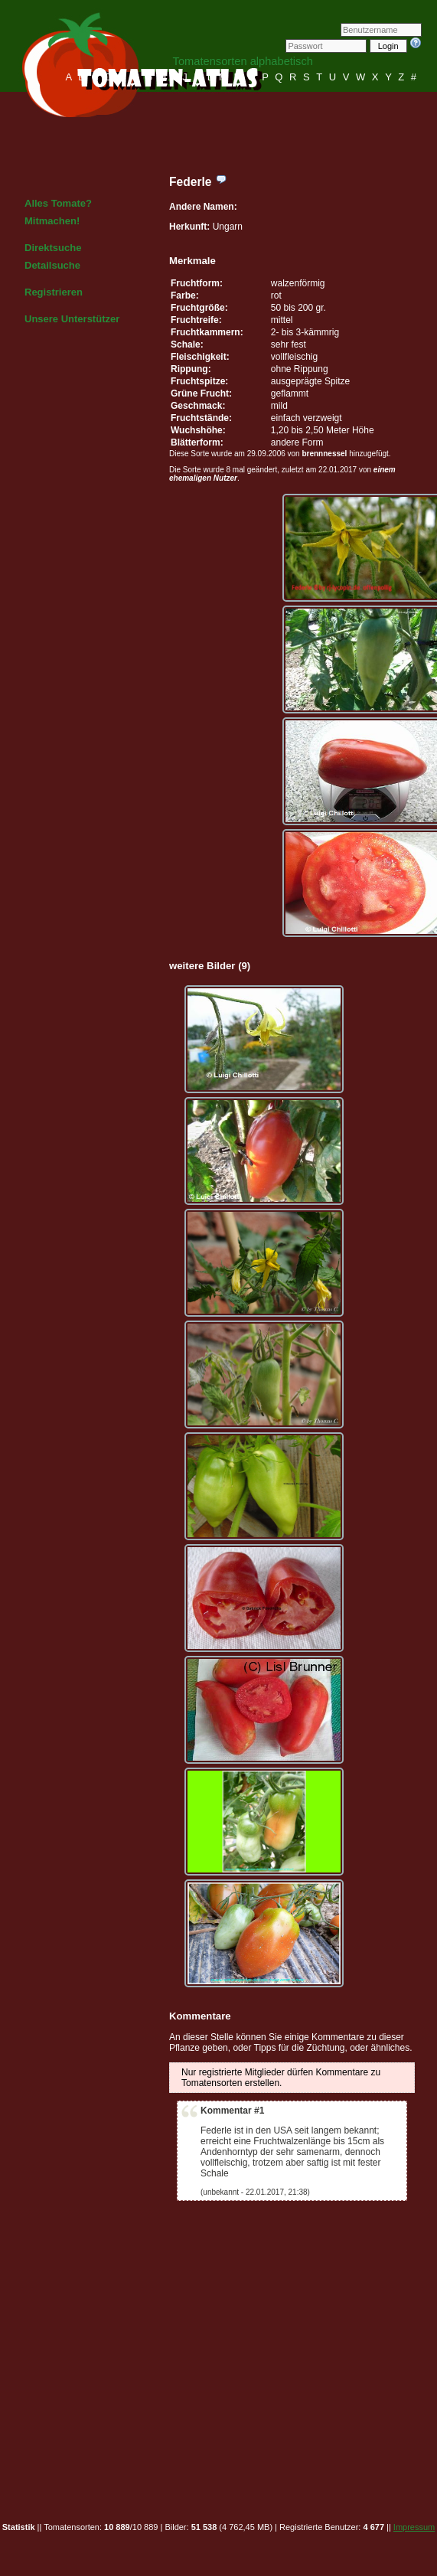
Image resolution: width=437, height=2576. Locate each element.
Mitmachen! (52, 221)
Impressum (414, 2527)
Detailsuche (52, 265)
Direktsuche (52, 247)
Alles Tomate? (58, 203)
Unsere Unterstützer (71, 319)
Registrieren (53, 292)
